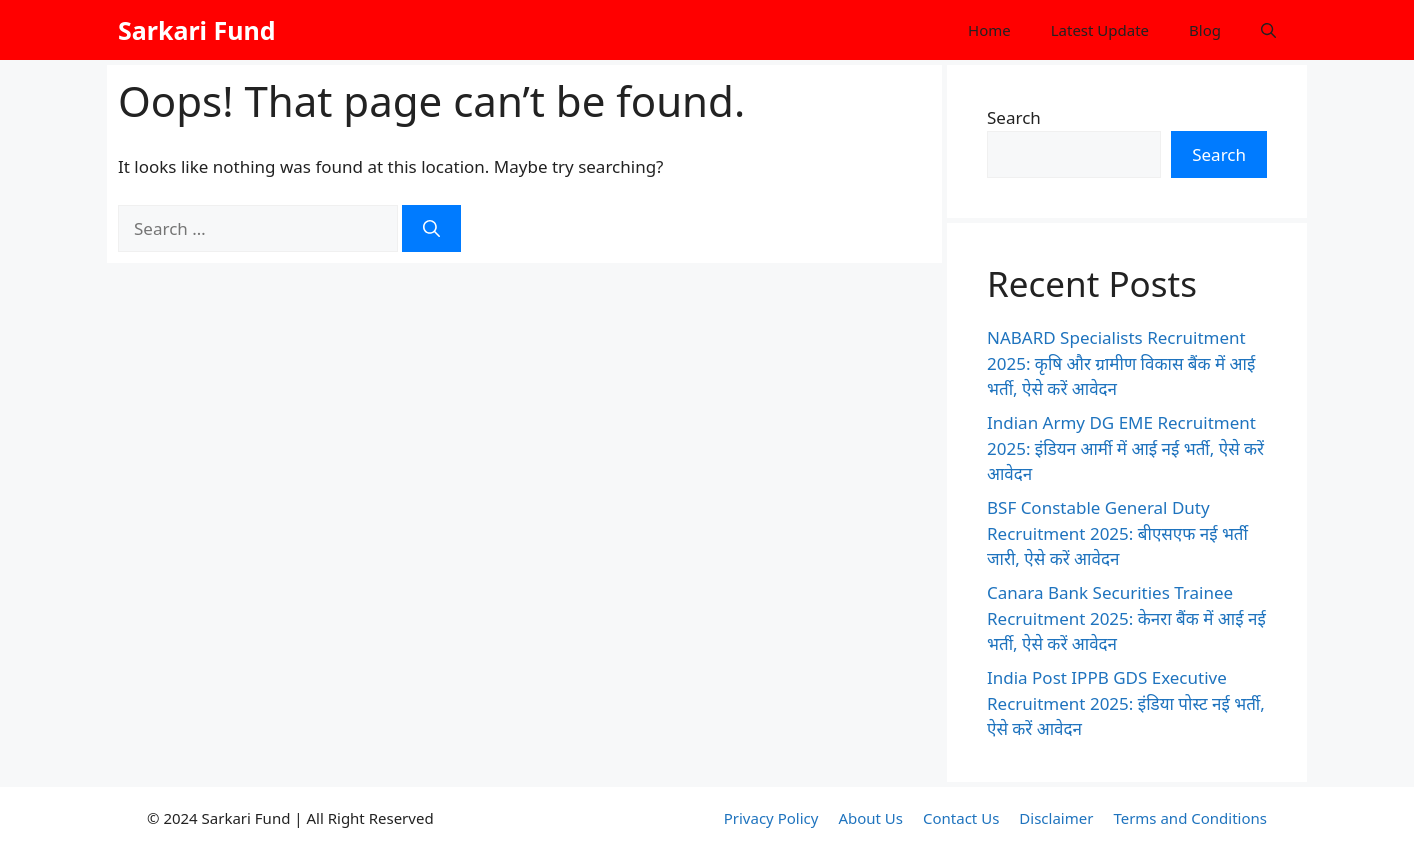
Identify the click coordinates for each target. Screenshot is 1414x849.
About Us (870, 818)
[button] (1268, 30)
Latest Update (1100, 30)
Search (1014, 117)
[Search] (431, 229)
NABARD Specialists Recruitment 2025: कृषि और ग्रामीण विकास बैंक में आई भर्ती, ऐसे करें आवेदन (1121, 363)
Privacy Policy (771, 818)
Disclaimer (1056, 818)
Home (989, 30)
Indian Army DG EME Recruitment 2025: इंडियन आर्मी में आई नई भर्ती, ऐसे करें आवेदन (1125, 448)
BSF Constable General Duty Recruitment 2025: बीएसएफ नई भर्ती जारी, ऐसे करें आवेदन (1117, 533)
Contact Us (961, 818)
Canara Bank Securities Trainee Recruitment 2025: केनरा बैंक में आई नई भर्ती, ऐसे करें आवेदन (1126, 618)
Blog (1205, 30)
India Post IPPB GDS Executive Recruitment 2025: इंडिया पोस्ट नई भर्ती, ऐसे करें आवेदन (1126, 703)
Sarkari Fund (197, 30)
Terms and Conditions (1190, 818)
